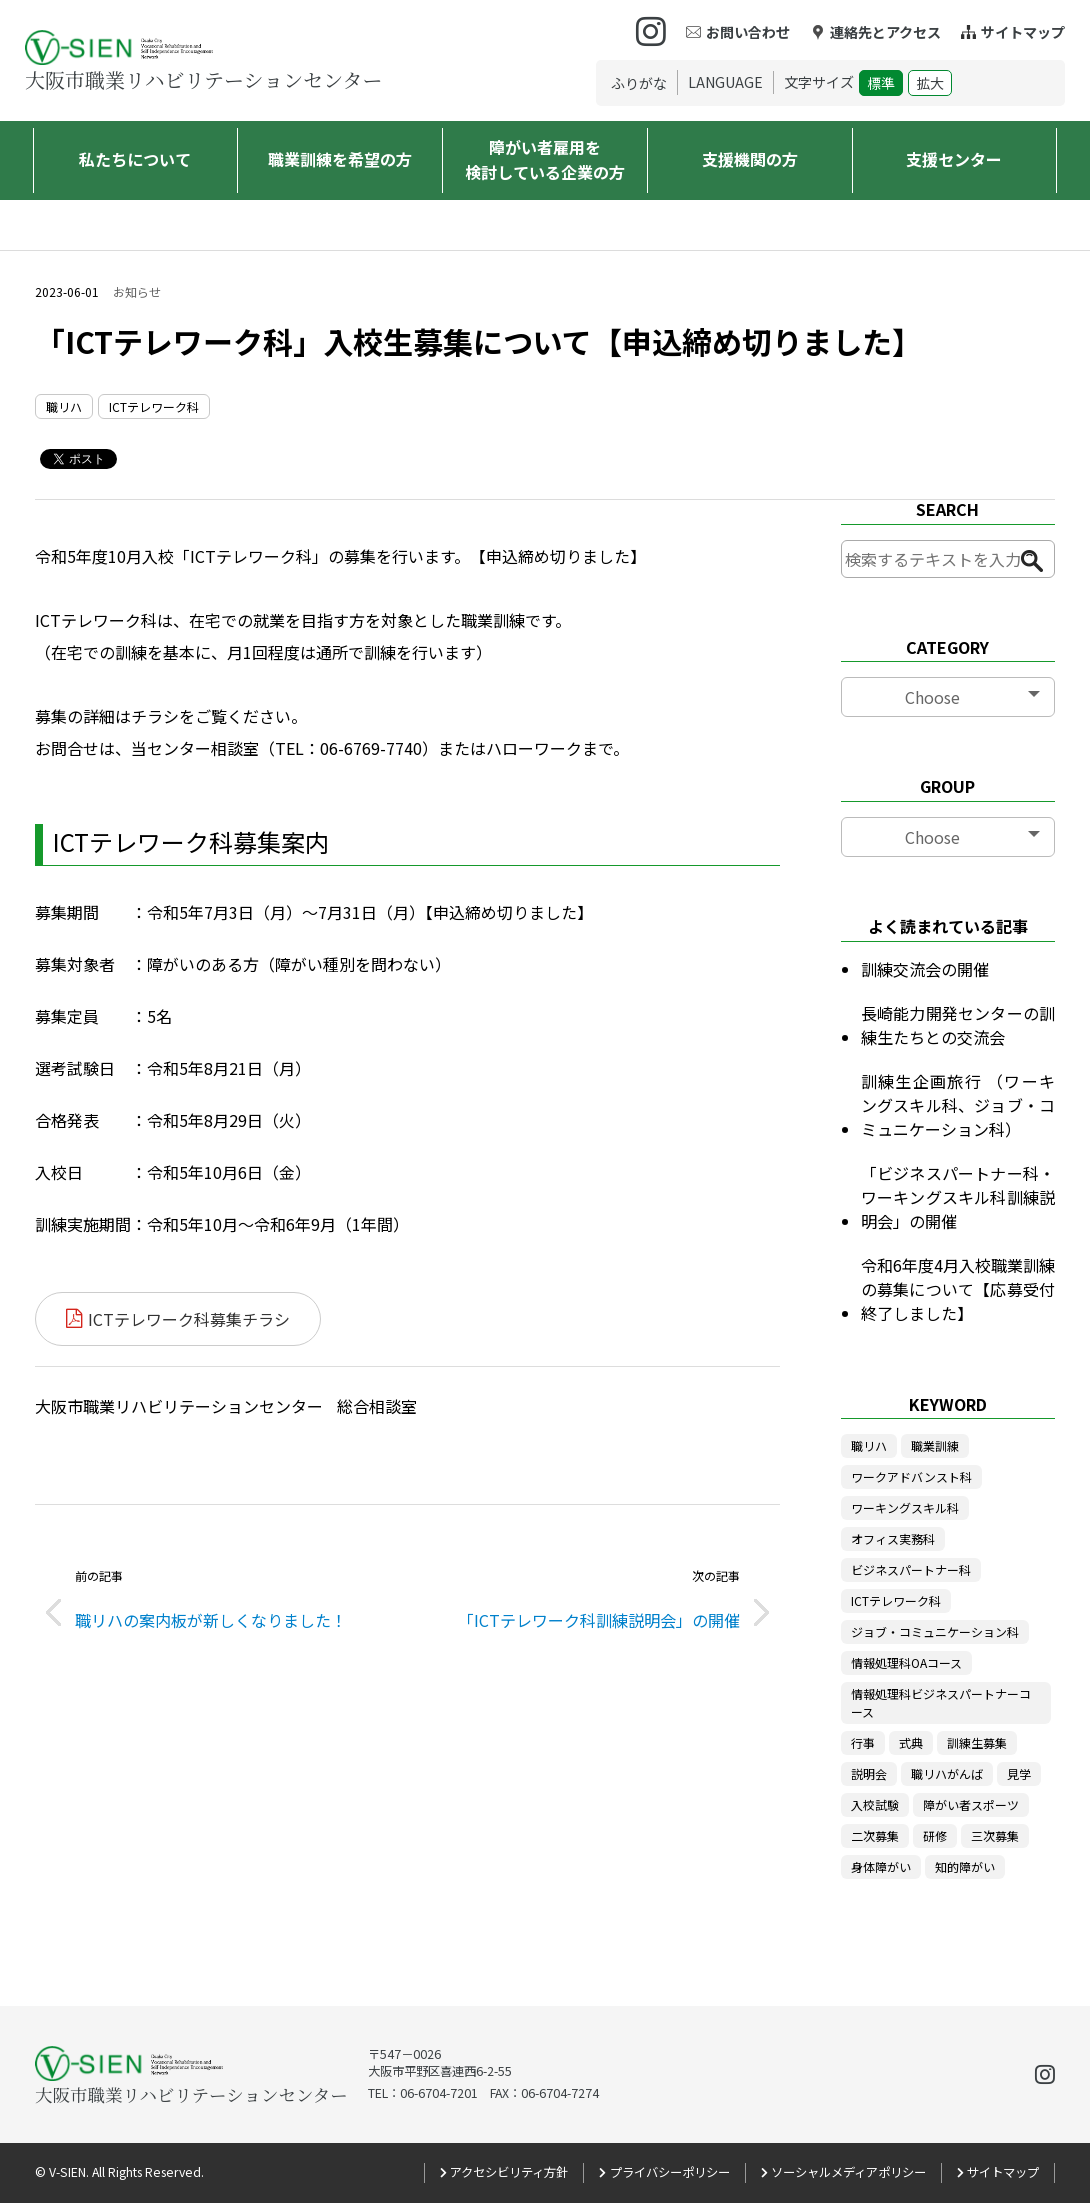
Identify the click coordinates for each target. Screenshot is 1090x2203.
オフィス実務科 (893, 1538)
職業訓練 (935, 1445)
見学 (1019, 1773)
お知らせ (137, 292)
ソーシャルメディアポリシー (848, 2172)
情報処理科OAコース (906, 1662)
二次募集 (875, 1835)
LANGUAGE (725, 82)
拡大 (930, 83)
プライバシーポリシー (670, 2172)
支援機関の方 (750, 159)
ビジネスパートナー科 (911, 1569)
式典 (911, 1742)
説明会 (869, 1773)
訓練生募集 (977, 1742)
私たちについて (135, 159)
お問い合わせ (748, 32)
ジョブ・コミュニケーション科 (935, 1631)
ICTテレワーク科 (154, 406)
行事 (863, 1742)
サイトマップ (1023, 32)
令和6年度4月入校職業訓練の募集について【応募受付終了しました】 (958, 1289)
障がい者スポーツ (971, 1804)
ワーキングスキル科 (905, 1507)
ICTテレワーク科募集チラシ (189, 1319)
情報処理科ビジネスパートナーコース (941, 1702)
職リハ (64, 406)
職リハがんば (947, 1773)
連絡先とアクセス (885, 32)
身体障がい (881, 1866)
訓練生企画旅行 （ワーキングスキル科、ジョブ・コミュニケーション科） (958, 1105)
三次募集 (995, 1835)
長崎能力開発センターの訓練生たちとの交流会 (958, 1025)
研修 (935, 1835)
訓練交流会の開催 (925, 969)
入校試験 (875, 1804)
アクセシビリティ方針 (509, 2172)
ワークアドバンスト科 (911, 1476)
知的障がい (965, 1866)
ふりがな (639, 83)
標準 (881, 83)
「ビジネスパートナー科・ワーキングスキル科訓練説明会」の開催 (958, 1197)
